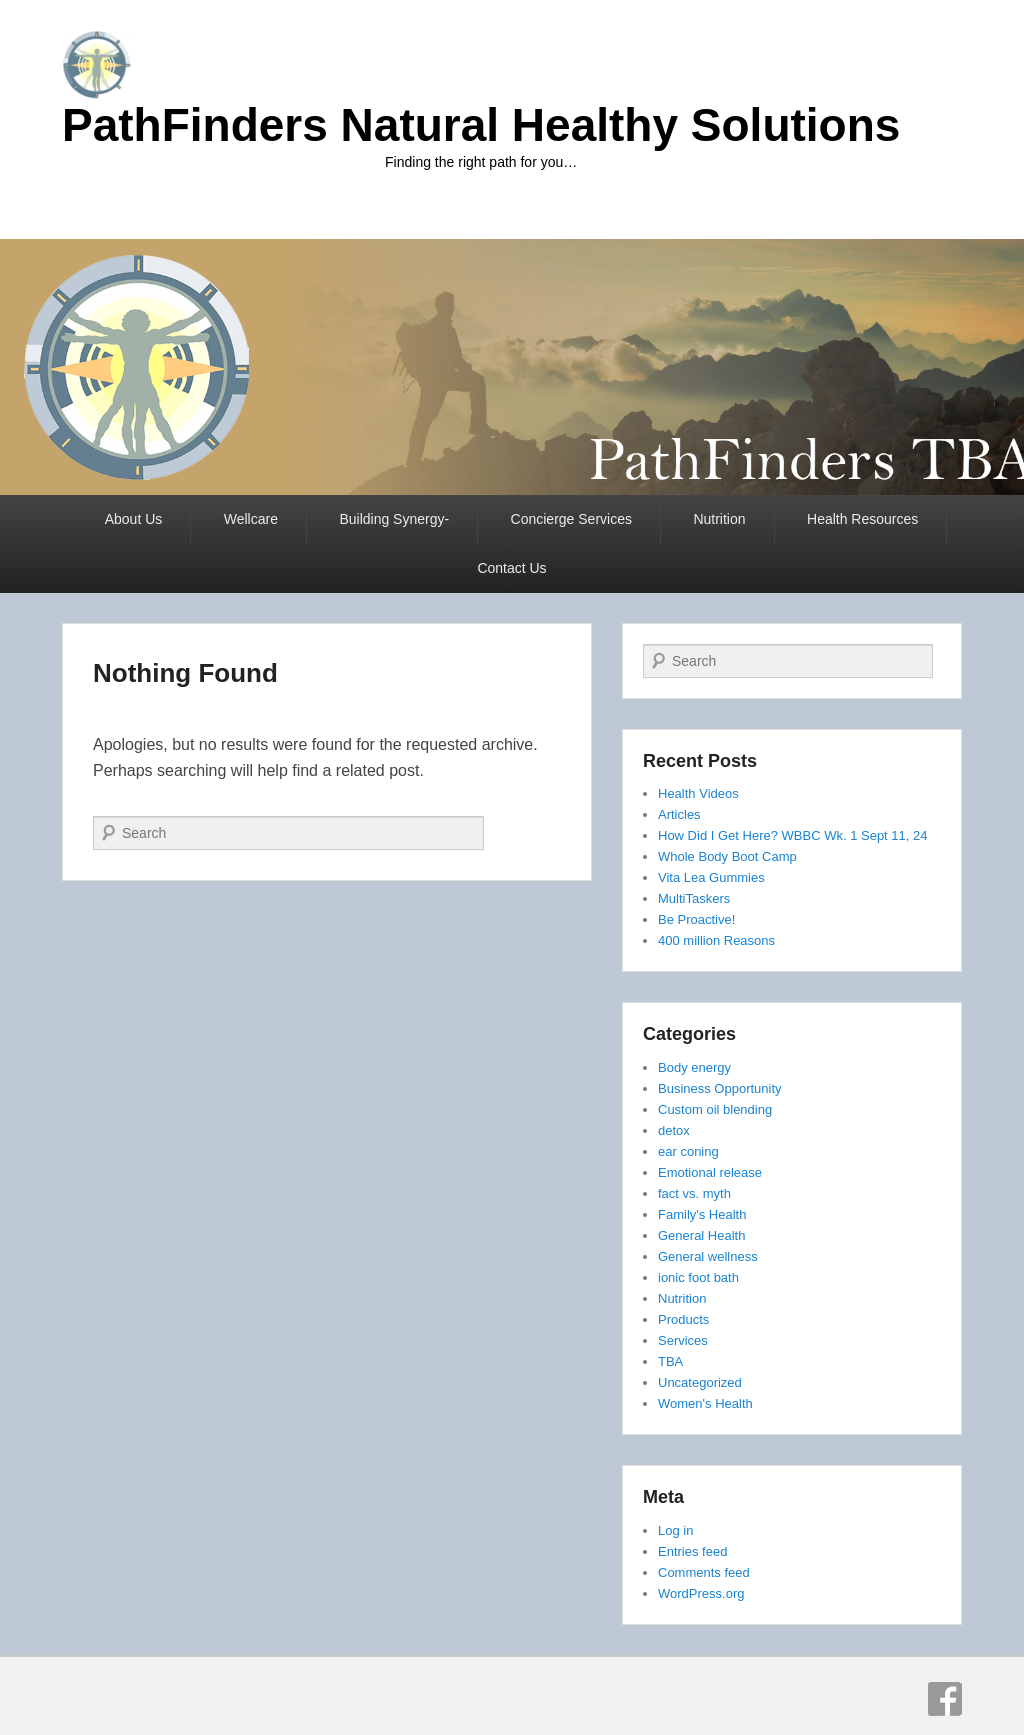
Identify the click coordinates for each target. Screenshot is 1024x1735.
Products (683, 1319)
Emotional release (710, 1172)
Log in (675, 1530)
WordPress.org (701, 1593)
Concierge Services (571, 519)
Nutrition (719, 519)
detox (674, 1130)
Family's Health (702, 1214)
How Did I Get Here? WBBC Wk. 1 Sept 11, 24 (793, 835)
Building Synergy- (394, 519)
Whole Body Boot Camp (727, 856)
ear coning (688, 1151)
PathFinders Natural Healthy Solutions (481, 125)
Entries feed (692, 1551)
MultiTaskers (694, 898)
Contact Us (511, 568)
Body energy (694, 1067)
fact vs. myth (694, 1193)
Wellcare (251, 519)
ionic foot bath (698, 1277)
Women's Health (705, 1403)
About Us (134, 519)
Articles (679, 814)
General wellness (708, 1256)
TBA (670, 1361)
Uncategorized (700, 1382)
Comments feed (704, 1572)
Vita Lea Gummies (711, 877)
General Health (701, 1235)
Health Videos (698, 793)
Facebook (945, 1699)
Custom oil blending (715, 1109)
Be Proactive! (696, 919)
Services (683, 1340)
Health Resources (862, 519)
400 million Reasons (716, 940)
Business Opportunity (720, 1088)
